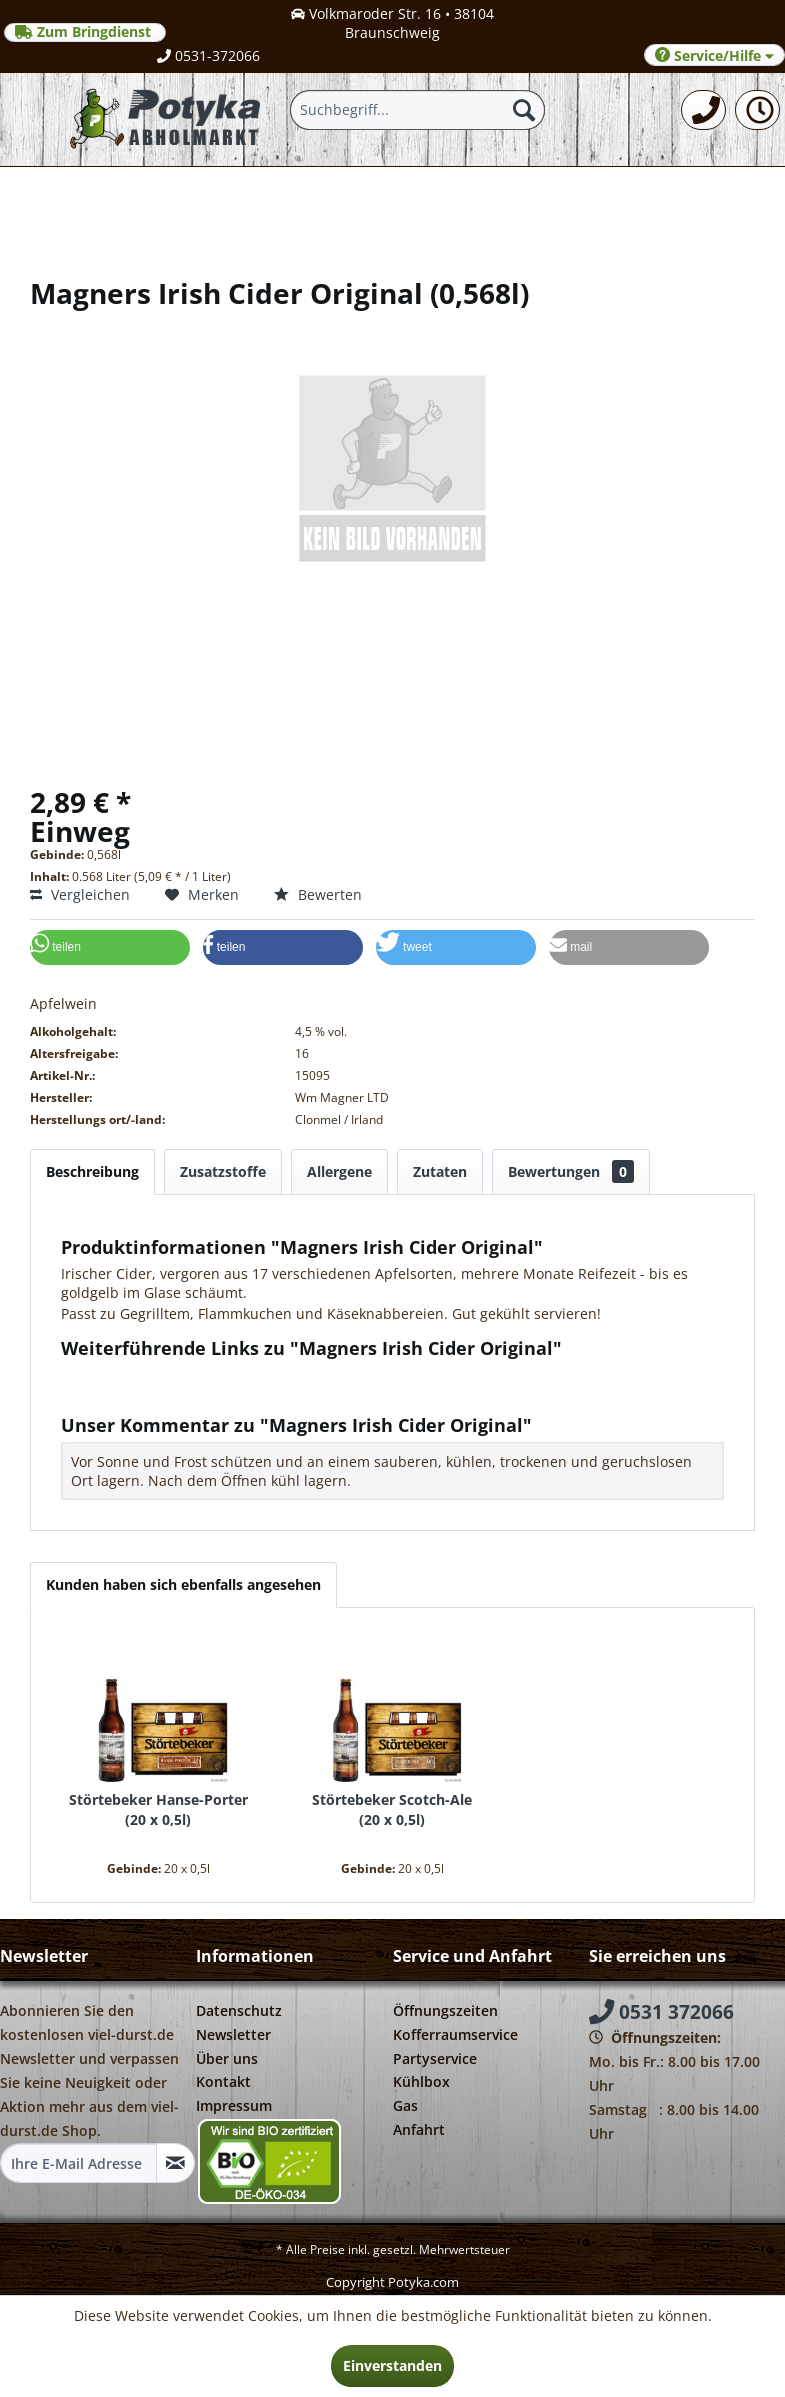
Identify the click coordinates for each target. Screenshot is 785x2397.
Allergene (339, 1171)
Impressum (234, 2105)
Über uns (227, 2058)
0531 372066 (661, 2012)
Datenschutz (239, 2010)
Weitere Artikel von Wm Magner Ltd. (191, 1393)
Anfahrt (419, 2129)
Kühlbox (421, 2081)
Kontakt (223, 2081)
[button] (110, 947)
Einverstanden (392, 2365)
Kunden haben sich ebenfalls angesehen (183, 1584)
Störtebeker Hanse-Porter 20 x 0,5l (158, 1809)
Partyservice (435, 2058)
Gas (405, 2105)
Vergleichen (80, 894)
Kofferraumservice (455, 2034)
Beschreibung (92, 1171)
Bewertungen (571, 1171)
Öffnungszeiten (445, 2010)
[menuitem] (703, 110)
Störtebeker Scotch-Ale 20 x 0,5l (392, 1809)
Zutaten (440, 1171)
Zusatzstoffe (223, 1171)
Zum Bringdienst (85, 32)
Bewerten (318, 894)
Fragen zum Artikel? (136, 1374)
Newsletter (233, 2034)
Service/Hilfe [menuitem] (714, 55)
